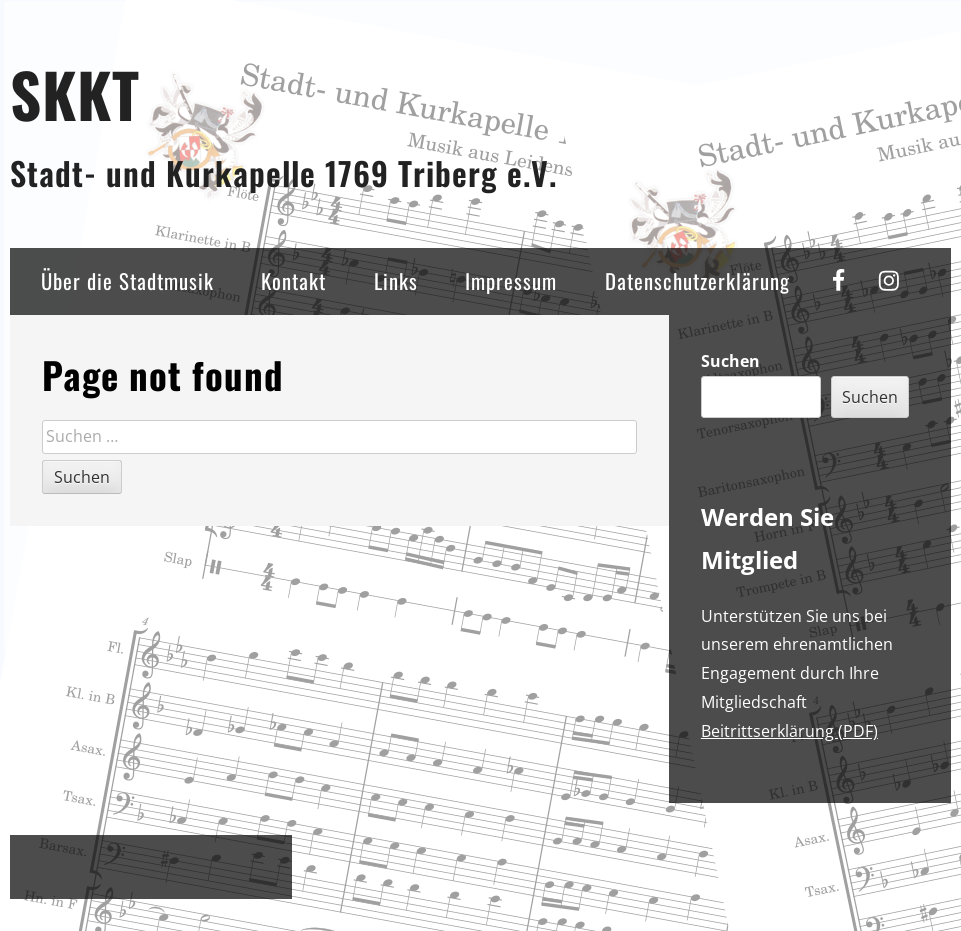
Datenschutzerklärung (697, 280)
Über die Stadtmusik (127, 280)
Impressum (511, 280)
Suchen (730, 361)
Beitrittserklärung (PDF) (789, 731)
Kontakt (293, 280)
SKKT (75, 93)
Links (396, 280)
